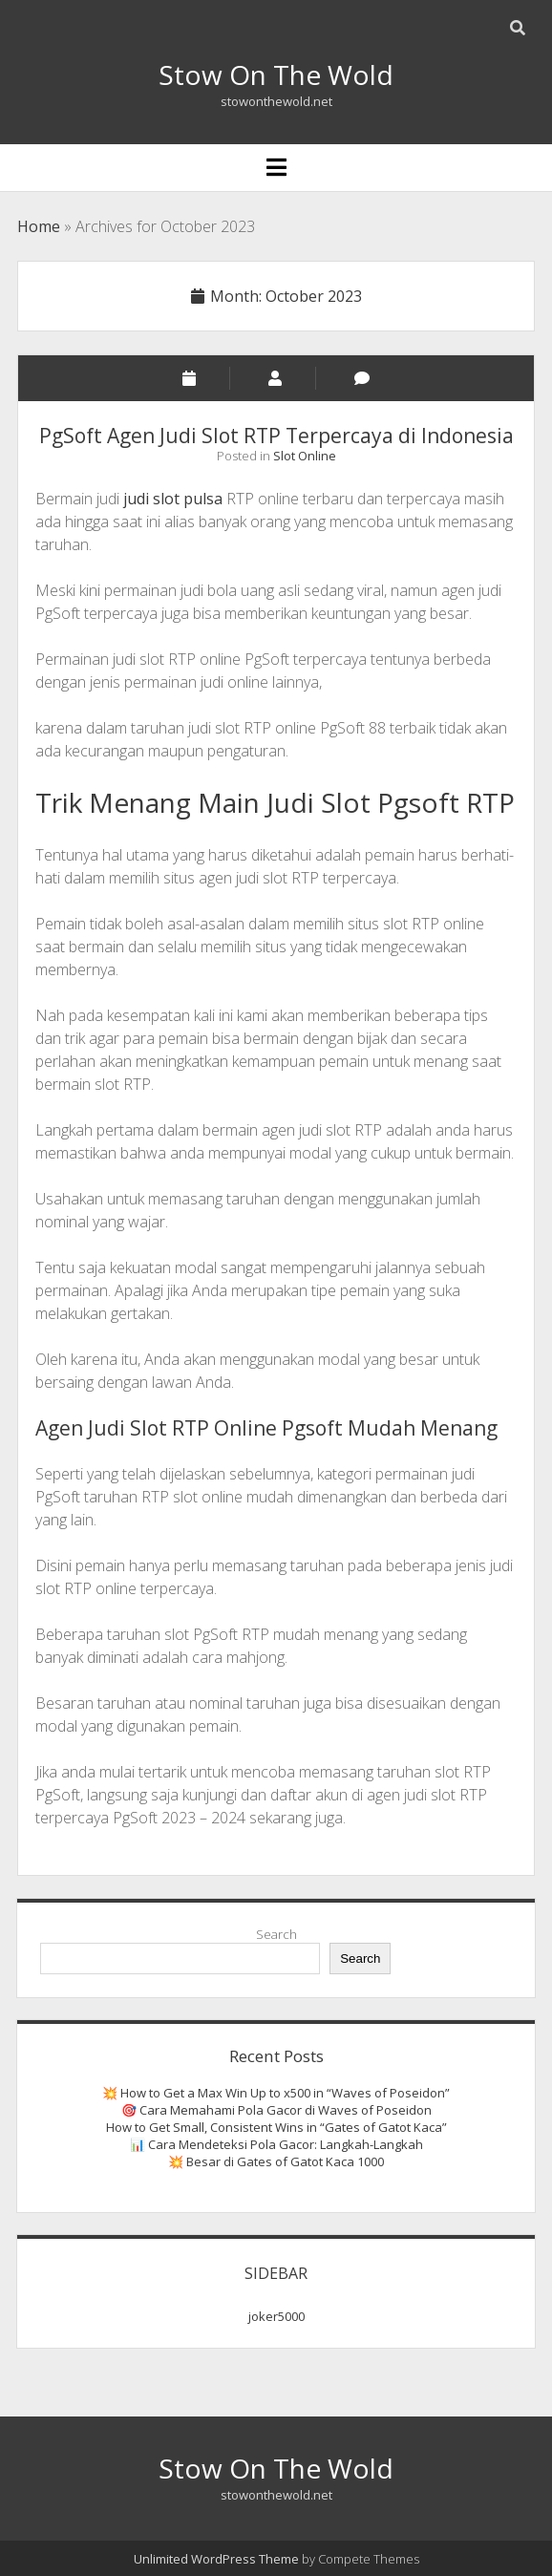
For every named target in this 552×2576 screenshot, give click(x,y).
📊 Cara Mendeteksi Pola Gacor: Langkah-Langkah (276, 2144)
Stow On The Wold (276, 74)
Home (38, 226)
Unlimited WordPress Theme (216, 2558)
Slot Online (304, 455)
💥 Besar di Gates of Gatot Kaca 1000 (276, 2161)
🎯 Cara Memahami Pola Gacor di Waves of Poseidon (276, 2109)
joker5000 (276, 2316)
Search (276, 1934)
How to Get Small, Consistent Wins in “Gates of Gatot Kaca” (276, 2127)
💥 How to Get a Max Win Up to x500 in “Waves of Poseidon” (276, 2092)
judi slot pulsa (173, 498)
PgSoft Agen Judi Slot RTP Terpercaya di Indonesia (276, 435)
